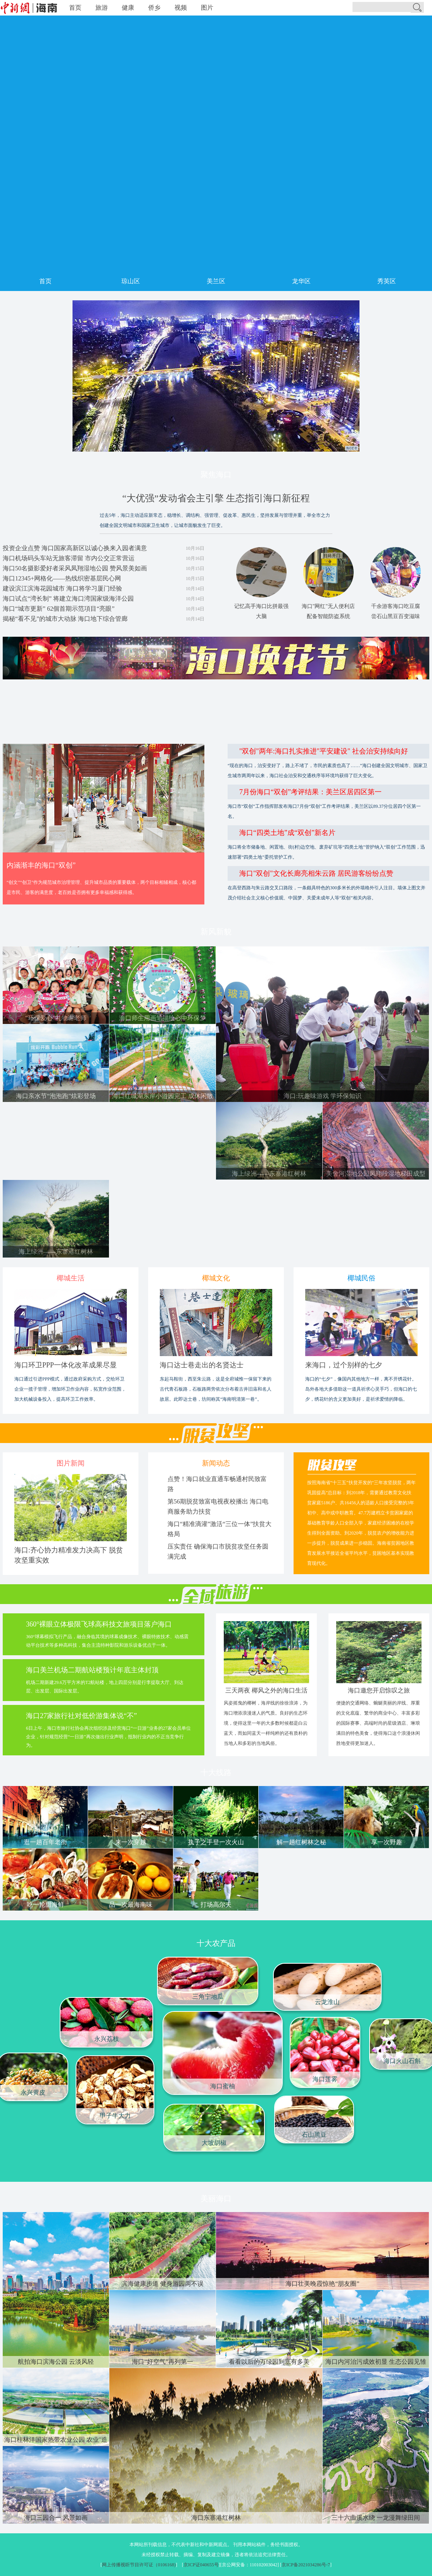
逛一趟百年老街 (45, 1842)
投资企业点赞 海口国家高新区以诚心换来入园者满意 (75, 548)
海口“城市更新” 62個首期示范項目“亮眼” (58, 608)
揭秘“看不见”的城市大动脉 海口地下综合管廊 (65, 618)
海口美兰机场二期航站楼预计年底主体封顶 (92, 1670)
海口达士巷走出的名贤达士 (202, 1365)
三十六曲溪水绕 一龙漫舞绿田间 (376, 2517)
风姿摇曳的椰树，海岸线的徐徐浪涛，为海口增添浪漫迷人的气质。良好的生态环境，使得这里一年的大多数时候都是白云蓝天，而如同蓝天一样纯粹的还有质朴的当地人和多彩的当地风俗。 (266, 1723)
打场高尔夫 (216, 1904)
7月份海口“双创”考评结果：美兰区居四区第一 (310, 792)
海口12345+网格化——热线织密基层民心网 (62, 578)
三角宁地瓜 (207, 1996)
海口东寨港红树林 (216, 2517)
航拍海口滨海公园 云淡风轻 (56, 2361)
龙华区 (301, 281)
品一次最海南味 (130, 1904)
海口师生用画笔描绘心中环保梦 (162, 1018)
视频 (181, 7)
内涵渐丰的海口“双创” (41, 865)
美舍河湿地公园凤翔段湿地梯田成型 (375, 1173)
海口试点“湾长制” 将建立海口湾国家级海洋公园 (68, 598)
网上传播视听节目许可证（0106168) (139, 2564)
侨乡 (154, 7)
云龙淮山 (327, 2002)
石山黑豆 (314, 2134)
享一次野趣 (386, 1842)
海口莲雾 (325, 2079)
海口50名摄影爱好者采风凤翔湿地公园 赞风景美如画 (75, 568)
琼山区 (130, 281)
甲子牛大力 (115, 2115)
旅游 (101, 7)
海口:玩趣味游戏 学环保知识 (322, 1096)
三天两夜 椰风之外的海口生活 (266, 1690)
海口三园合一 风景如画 (56, 2517)
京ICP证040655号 (201, 2564)
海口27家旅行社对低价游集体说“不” (81, 1716)
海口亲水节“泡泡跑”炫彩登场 (56, 1096)
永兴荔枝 (106, 2039)
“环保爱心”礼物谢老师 (55, 1018)
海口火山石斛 (402, 2061)
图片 (207, 7)
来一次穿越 (130, 1842)
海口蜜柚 (222, 2086)
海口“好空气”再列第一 (162, 2361)
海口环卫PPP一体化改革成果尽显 (65, 1365)
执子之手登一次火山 (216, 1842)
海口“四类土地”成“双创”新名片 (287, 833)
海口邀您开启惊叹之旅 (379, 1690)
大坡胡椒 (214, 2142)
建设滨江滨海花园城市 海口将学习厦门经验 (62, 588)
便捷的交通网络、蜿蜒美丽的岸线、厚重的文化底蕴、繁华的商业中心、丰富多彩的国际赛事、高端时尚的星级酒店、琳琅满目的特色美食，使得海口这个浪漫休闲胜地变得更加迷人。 (378, 1723)
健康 (128, 7)
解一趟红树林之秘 (301, 1842)
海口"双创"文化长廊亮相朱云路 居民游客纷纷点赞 (316, 873)
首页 (75, 7)
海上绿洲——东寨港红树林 (269, 1173)
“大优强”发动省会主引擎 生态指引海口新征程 (215, 498)
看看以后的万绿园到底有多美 (269, 2361)
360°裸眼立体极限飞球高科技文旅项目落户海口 (99, 1624)
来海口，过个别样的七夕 (343, 1365)
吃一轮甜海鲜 (45, 1904)
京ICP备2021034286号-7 (306, 2564)
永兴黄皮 (33, 2092)
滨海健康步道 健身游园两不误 (162, 2283)
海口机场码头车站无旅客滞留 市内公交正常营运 (69, 558)
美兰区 (216, 281)
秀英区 (386, 281)
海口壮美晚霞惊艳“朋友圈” (322, 2283)
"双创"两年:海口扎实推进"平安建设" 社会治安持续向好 (323, 751)
